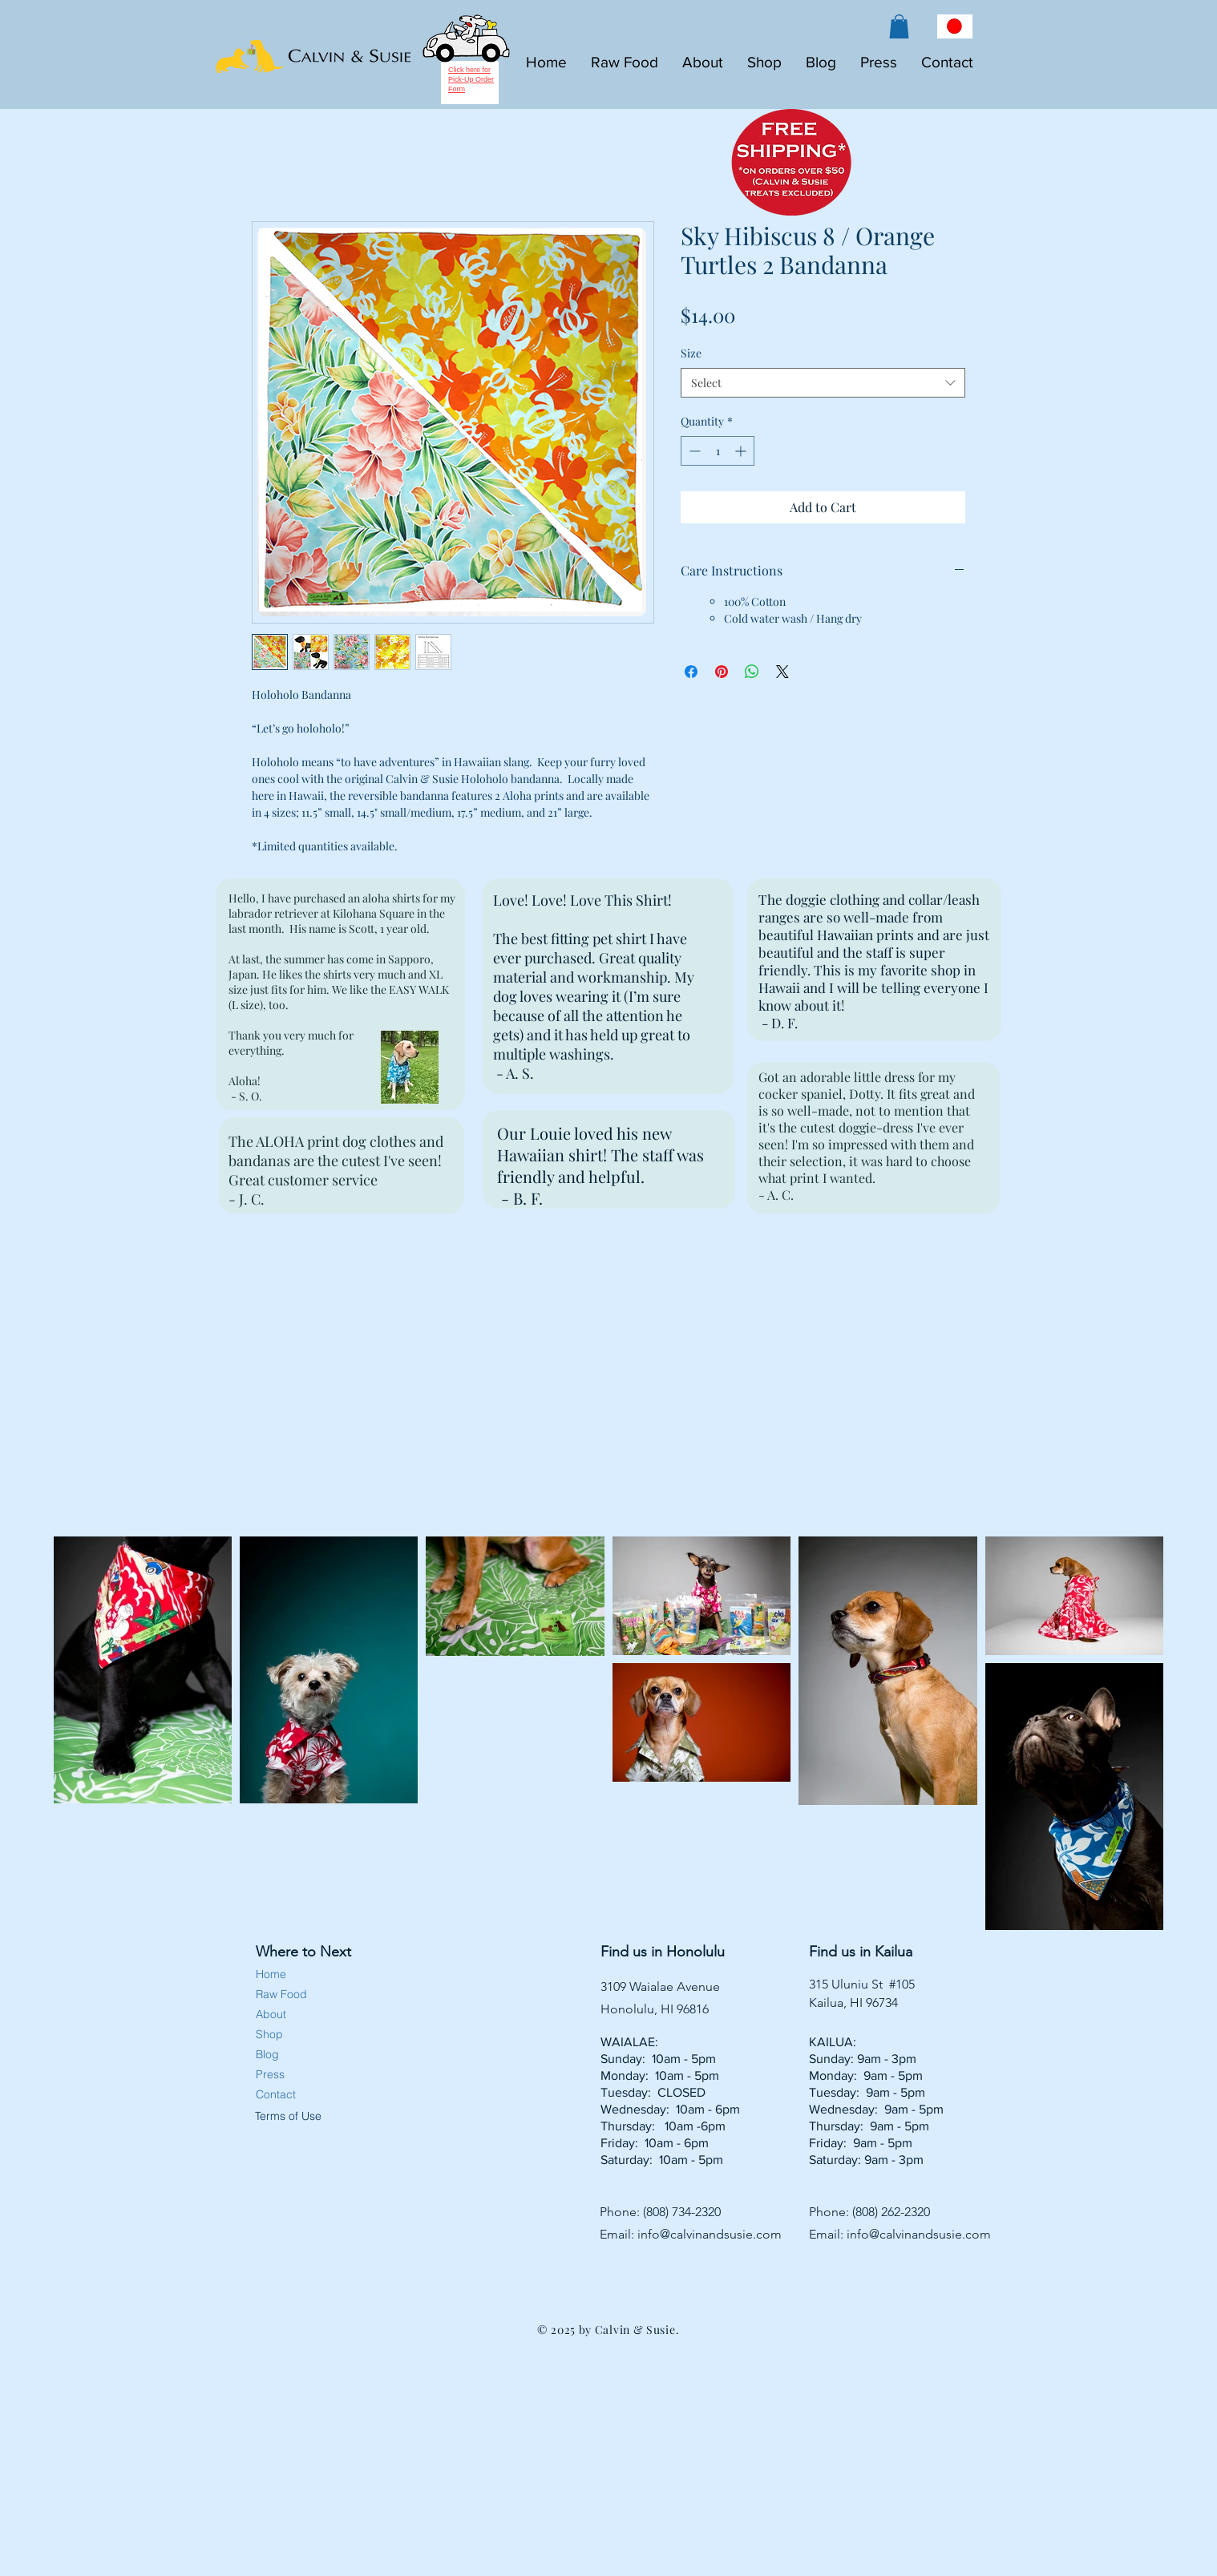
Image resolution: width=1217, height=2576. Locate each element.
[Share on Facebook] (691, 671)
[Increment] (742, 451)
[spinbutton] (717, 451)
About (271, 2014)
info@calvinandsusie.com (709, 2234)
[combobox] (823, 383)
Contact (276, 2094)
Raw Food (281, 1994)
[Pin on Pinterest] (721, 671)
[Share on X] (782, 671)
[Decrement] (693, 451)
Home (271, 1974)
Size (691, 353)
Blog (267, 2054)
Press (270, 2074)
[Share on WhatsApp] (752, 671)
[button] (899, 26)
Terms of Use (286, 2116)
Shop (269, 2034)
